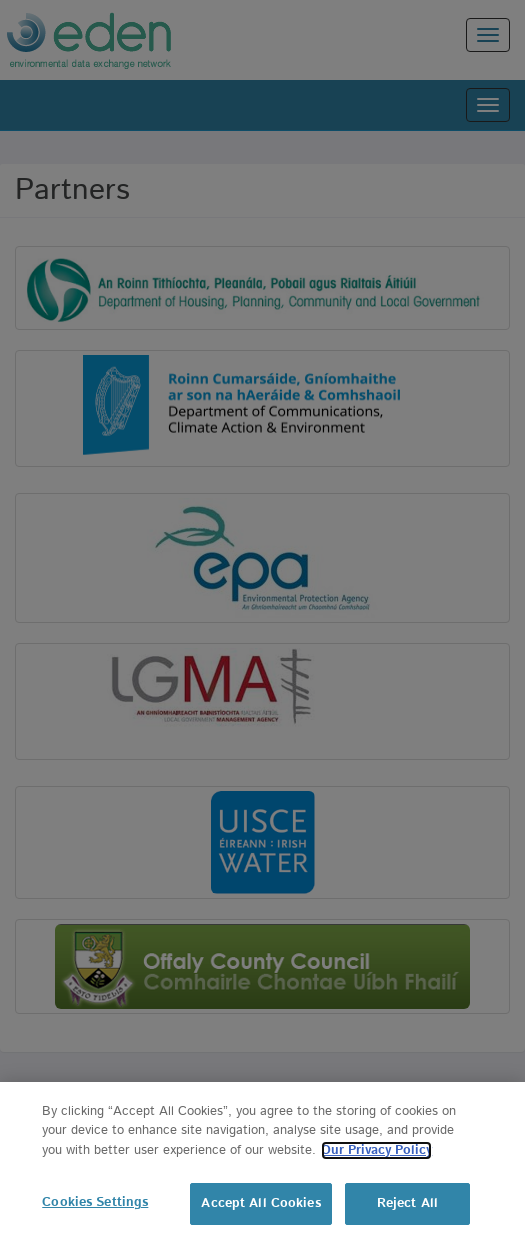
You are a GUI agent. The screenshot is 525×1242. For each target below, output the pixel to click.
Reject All (407, 1203)
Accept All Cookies (260, 1203)
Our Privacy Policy (376, 1150)
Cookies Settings (95, 1202)
